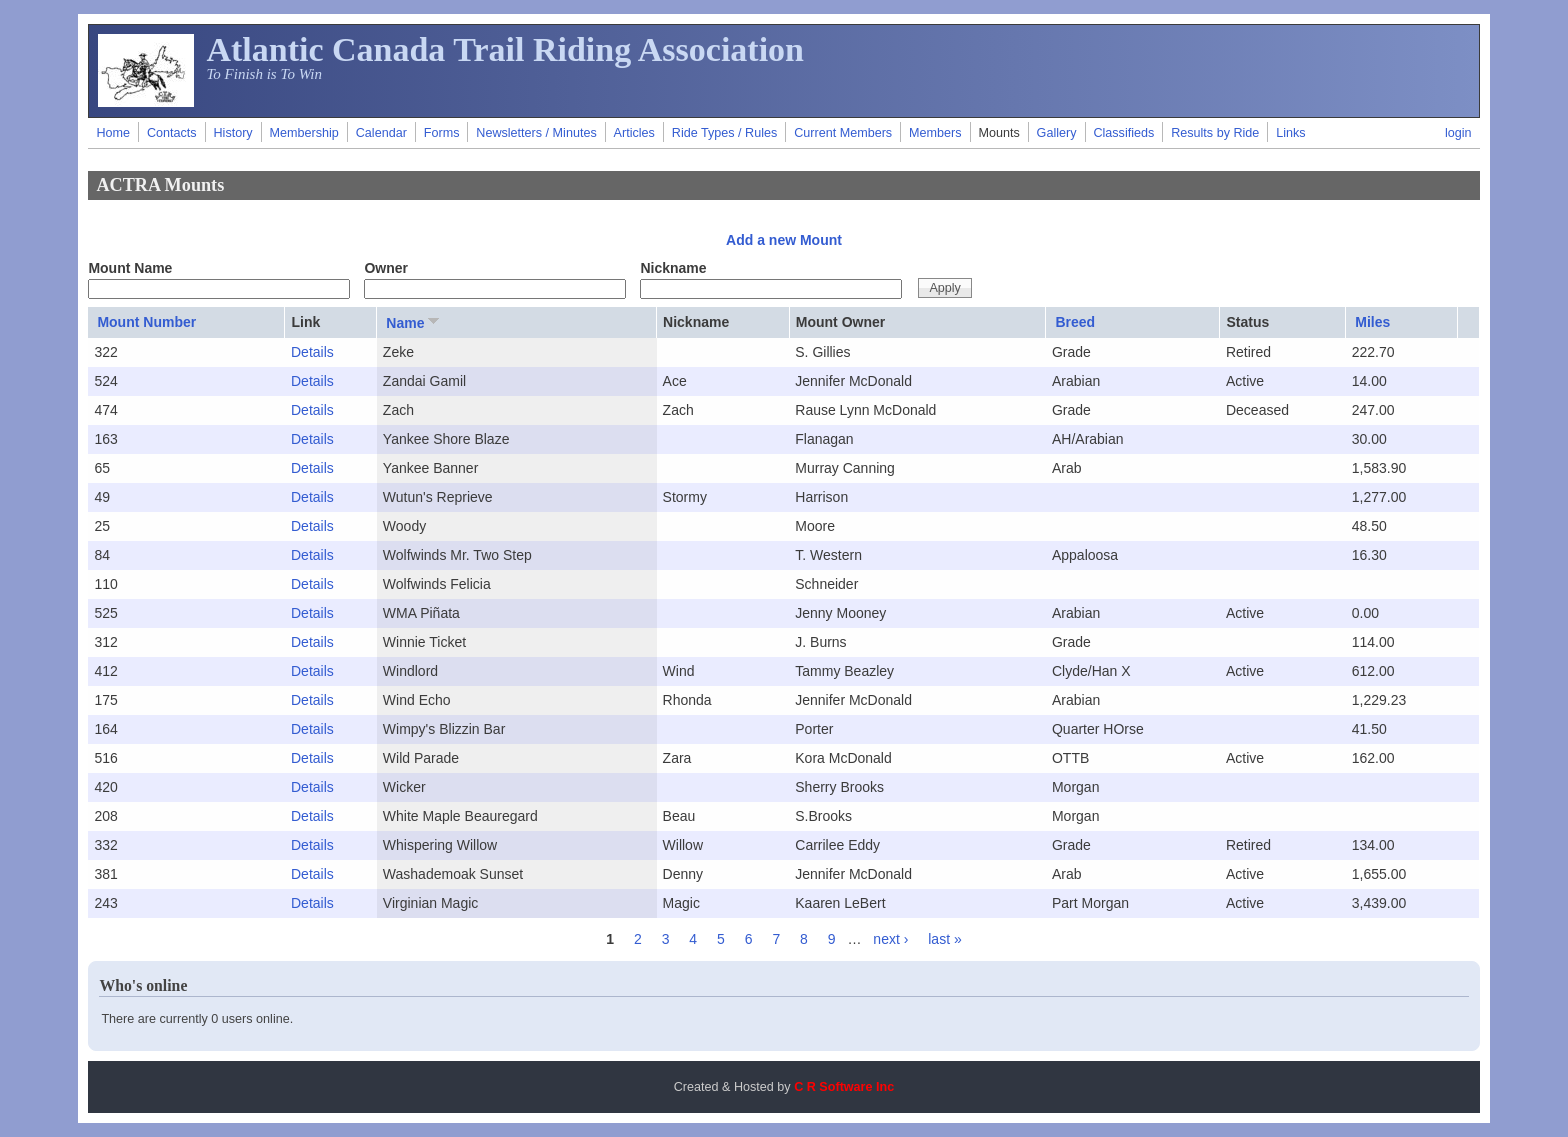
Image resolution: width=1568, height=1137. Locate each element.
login (1458, 133)
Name (414, 322)
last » (944, 939)
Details (312, 352)
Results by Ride (1215, 133)
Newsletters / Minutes (536, 133)
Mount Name (130, 268)
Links (1290, 133)
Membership (304, 133)
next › (890, 939)
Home (113, 133)
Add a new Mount (784, 240)
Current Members (843, 133)
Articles (634, 133)
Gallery (1057, 133)
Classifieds (1123, 133)
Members (935, 133)
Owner (386, 268)
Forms (442, 133)
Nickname (673, 268)
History (232, 133)
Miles (1372, 322)
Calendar (381, 133)
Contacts (172, 133)
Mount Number (146, 322)
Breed (1075, 322)
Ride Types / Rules (724, 133)
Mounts (998, 133)
